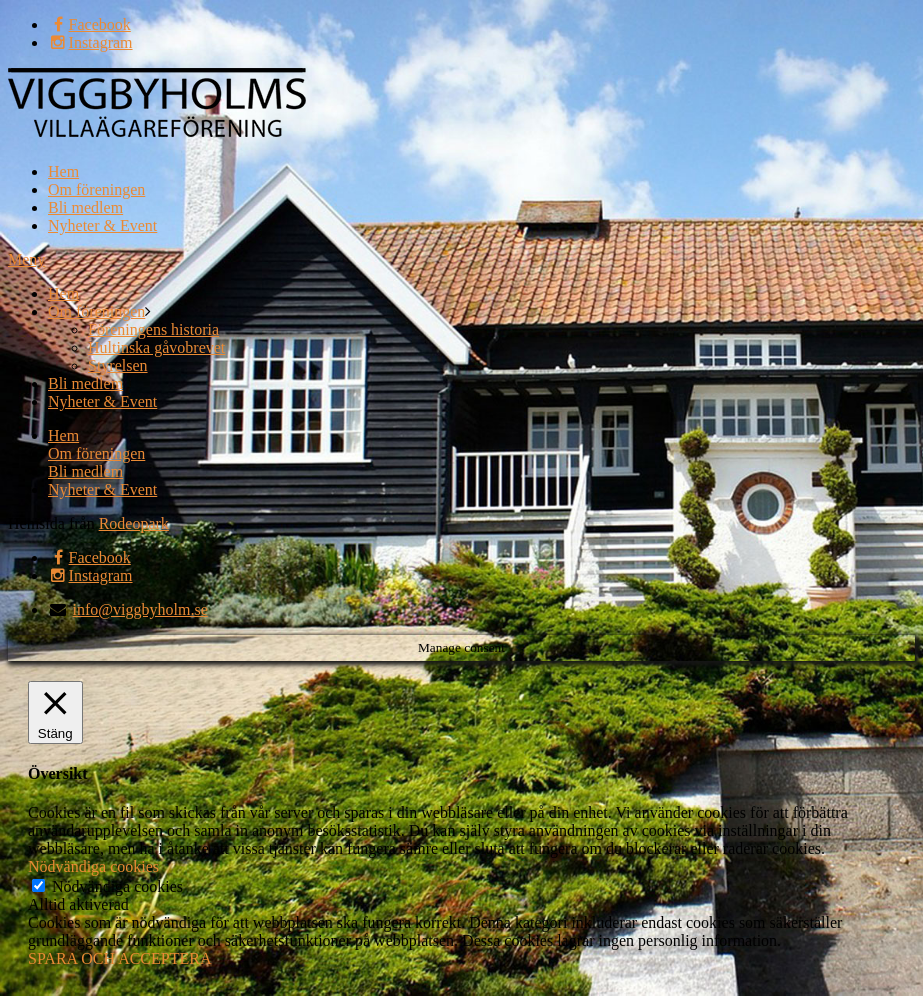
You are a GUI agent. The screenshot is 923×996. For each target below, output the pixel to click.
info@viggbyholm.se (140, 609)
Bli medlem (85, 207)
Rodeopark (134, 523)
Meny (26, 259)
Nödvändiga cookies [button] (93, 866)
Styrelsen (118, 365)
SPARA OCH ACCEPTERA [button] (119, 958)
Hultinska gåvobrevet (156, 347)
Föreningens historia (153, 329)
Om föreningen (96, 189)
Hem (63, 171)
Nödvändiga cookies (117, 886)
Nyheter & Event (102, 225)
